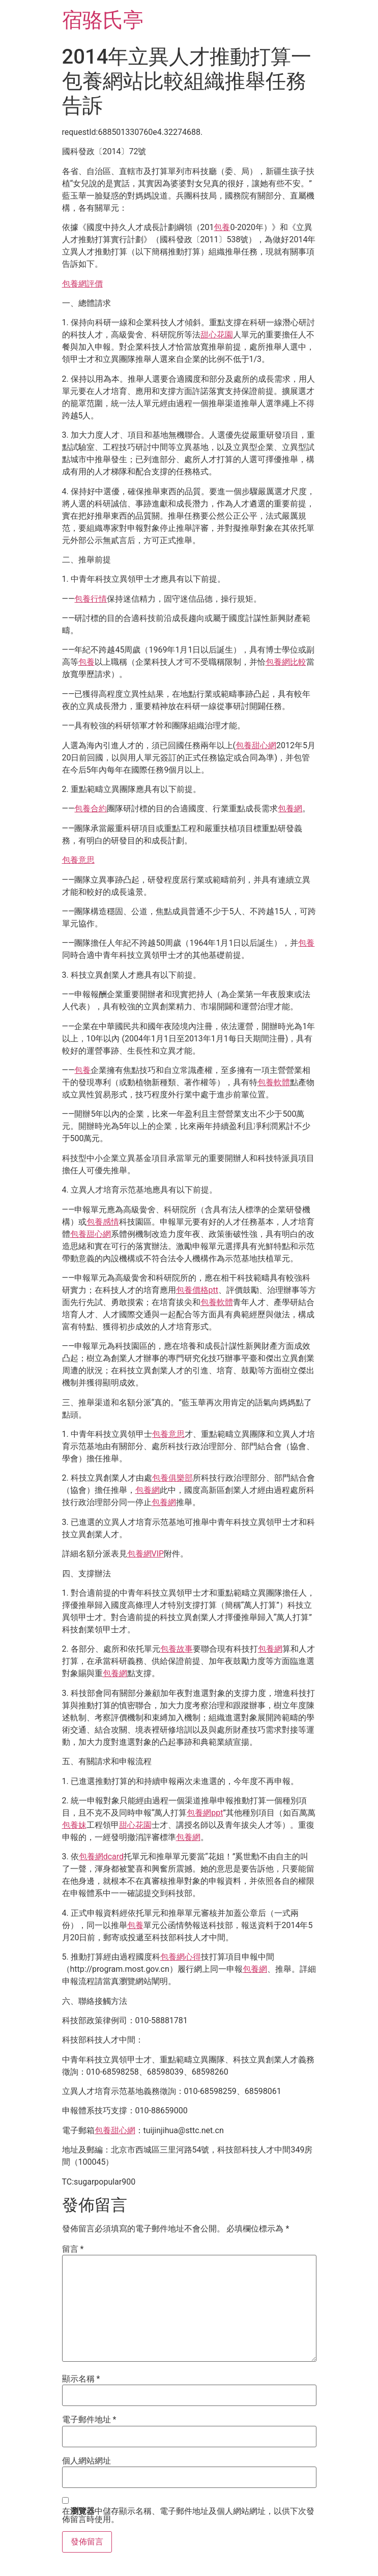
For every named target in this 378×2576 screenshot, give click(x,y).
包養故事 (176, 1649)
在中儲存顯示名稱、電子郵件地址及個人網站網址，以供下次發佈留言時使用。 (188, 2515)
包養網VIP (145, 1554)
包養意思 (78, 860)
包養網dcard (101, 1856)
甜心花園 (216, 334)
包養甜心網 (256, 745)
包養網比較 (286, 662)
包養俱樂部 (172, 1478)
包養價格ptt (197, 1290)
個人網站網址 (86, 2461)
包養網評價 (82, 284)
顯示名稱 (81, 2379)
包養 (222, 227)
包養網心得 (180, 1957)
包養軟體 (273, 1082)
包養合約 (90, 808)
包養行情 (90, 599)
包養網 (290, 808)
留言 (73, 2249)
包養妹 (74, 1825)
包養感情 (102, 1222)
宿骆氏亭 (102, 20)
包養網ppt (205, 1813)
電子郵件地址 (89, 2420)
